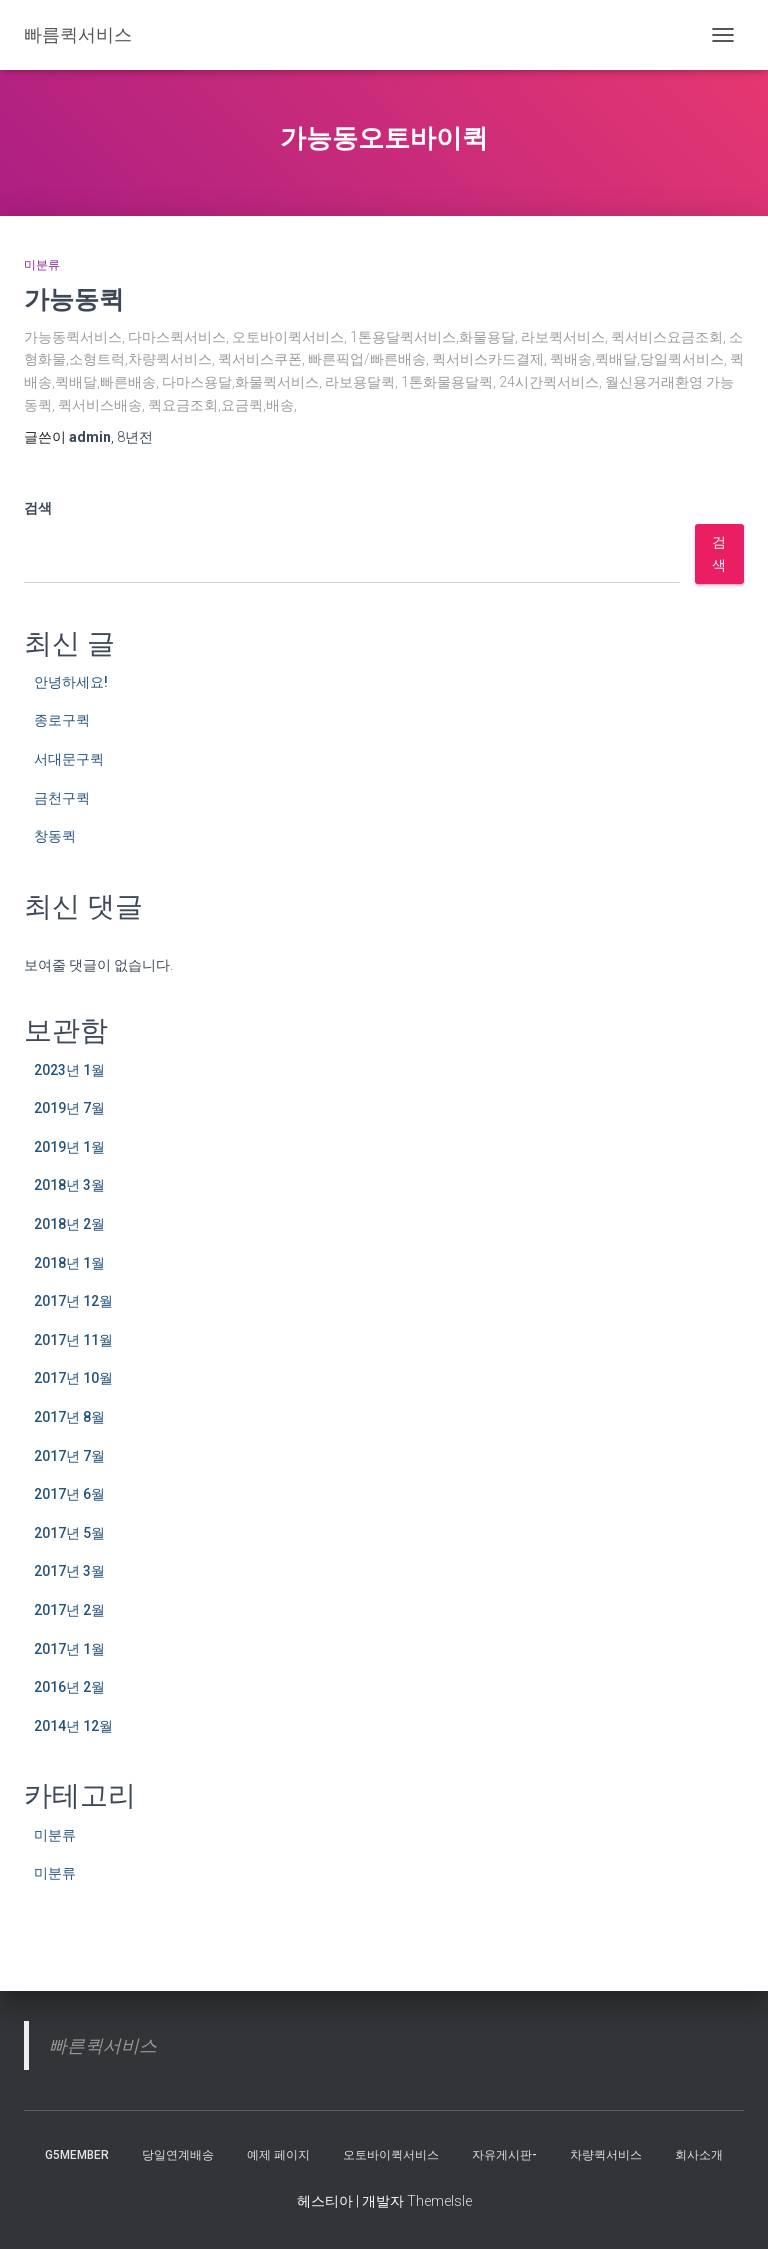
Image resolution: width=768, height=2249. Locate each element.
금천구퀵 (62, 798)
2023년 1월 (69, 1070)
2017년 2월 (69, 1610)
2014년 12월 (73, 1726)
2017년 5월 (69, 1533)
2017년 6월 (69, 1494)
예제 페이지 (278, 2155)
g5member (77, 2155)
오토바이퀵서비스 (391, 2155)
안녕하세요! (71, 682)
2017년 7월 (69, 1456)
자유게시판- (504, 2155)
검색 (38, 508)
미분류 (42, 265)
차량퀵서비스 (606, 2155)
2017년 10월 (73, 1378)
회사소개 (699, 2155)
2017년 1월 (69, 1649)
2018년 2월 (69, 1224)
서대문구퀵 (69, 759)
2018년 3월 (69, 1185)
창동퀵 (55, 836)
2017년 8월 (69, 1417)
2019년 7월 (69, 1108)
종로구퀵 (62, 720)
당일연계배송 (178, 2155)
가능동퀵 (74, 298)
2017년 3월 (69, 1571)
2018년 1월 (69, 1263)
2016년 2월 (69, 1687)
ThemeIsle (439, 2201)
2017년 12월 (73, 1301)
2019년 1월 (69, 1147)
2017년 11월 (73, 1340)
